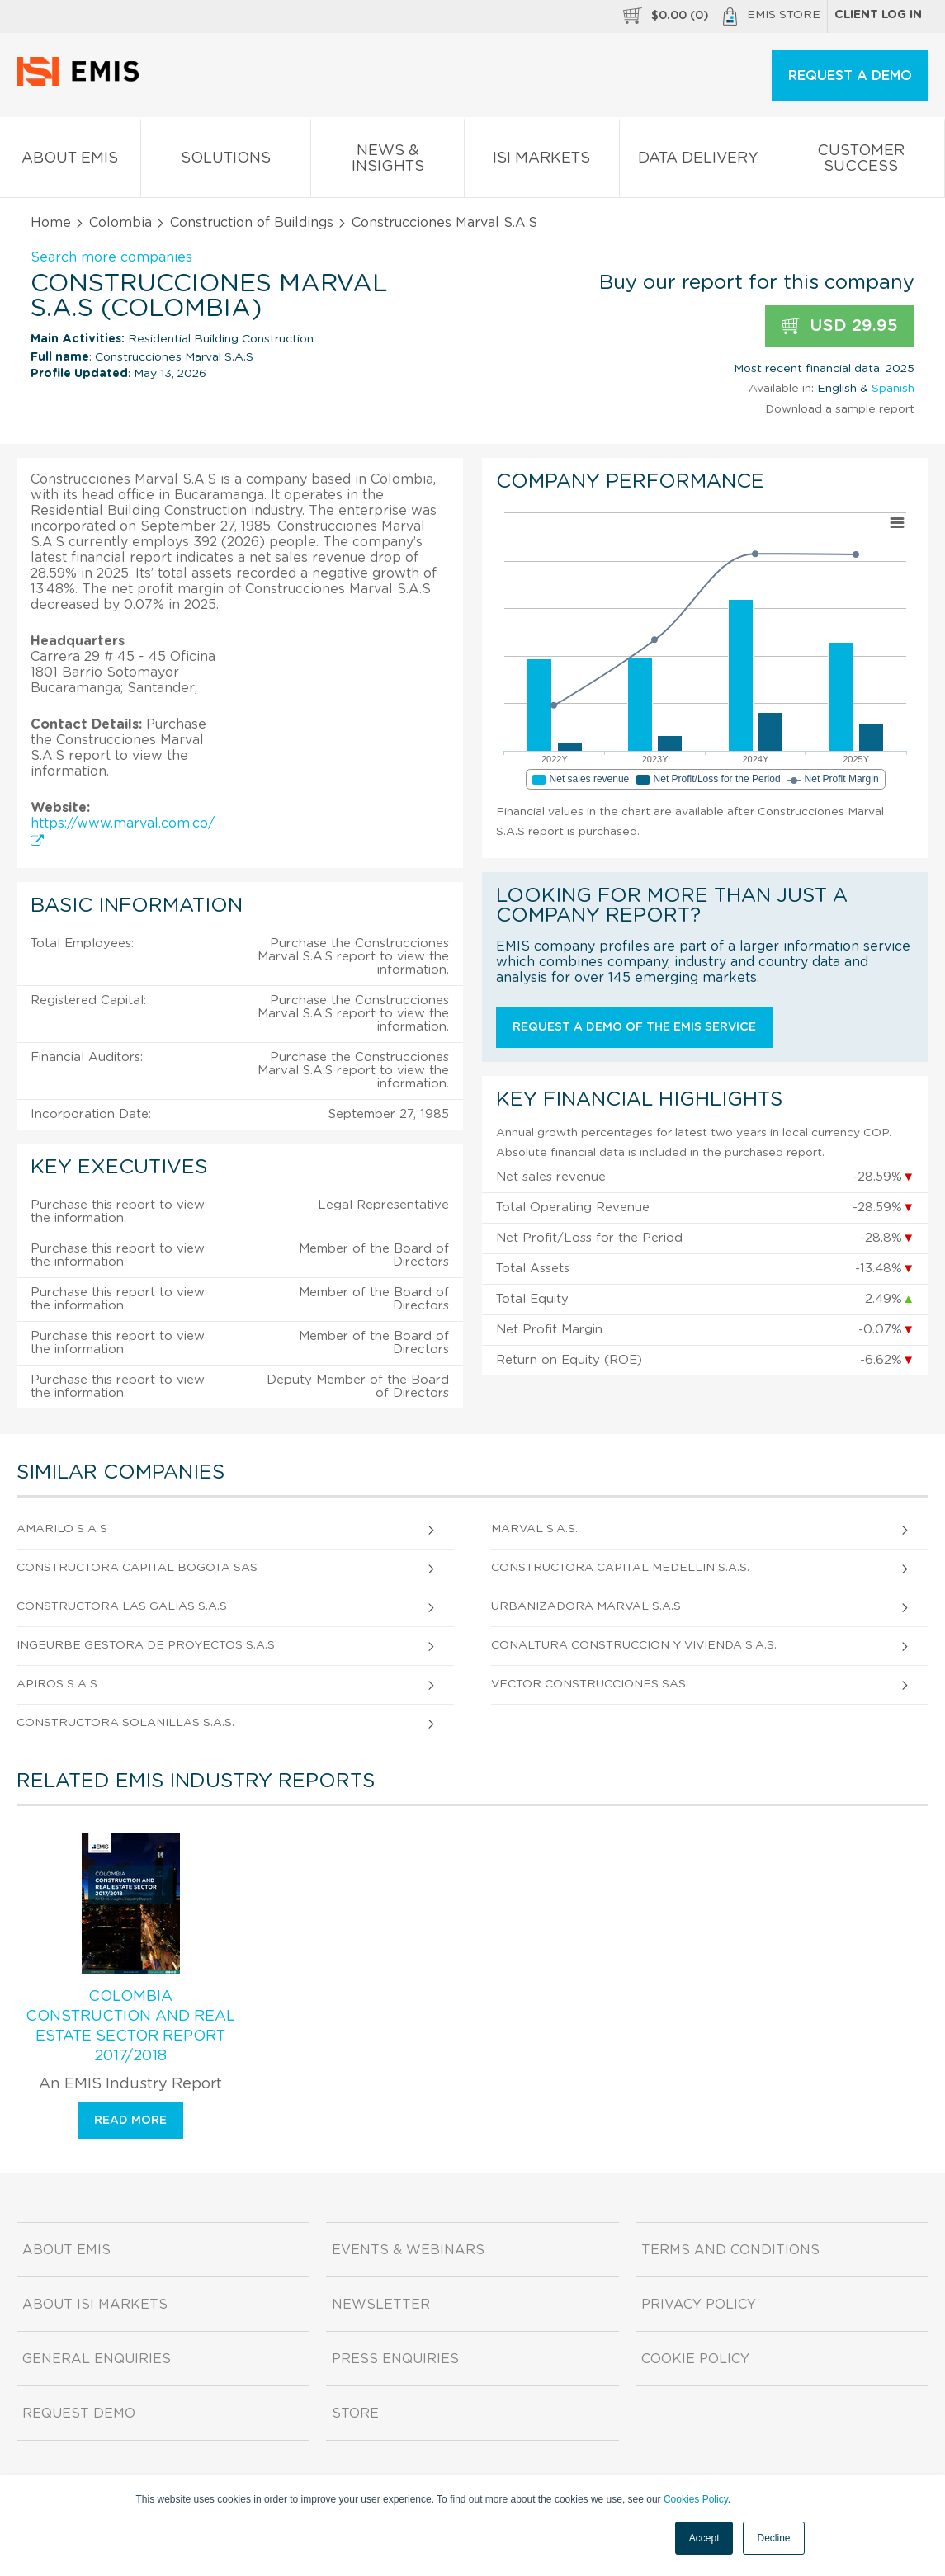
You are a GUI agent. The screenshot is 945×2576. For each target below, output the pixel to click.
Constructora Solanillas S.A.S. (125, 1723)
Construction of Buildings (251, 222)
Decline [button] (773, 2538)
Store (355, 2413)
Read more (130, 2120)
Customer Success (861, 162)
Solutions (226, 161)
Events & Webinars (408, 2250)
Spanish (893, 388)
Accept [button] (704, 2538)
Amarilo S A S (62, 1529)
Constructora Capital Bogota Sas (137, 1567)
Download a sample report (839, 409)
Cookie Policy (695, 2359)
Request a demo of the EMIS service (634, 1027)
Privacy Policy (698, 2304)
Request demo (78, 2413)
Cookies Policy (696, 2499)
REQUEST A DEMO (850, 76)
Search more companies (111, 257)
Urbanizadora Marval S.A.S (586, 1606)
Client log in (878, 15)
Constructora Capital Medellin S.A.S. (620, 1567)
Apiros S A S (57, 1684)
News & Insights (387, 162)
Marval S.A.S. (534, 1529)
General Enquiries (96, 2359)
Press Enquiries (395, 2359)
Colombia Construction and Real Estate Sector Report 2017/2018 (130, 2026)
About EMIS (70, 161)
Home (51, 222)
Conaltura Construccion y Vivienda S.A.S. (634, 1645)
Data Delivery (697, 161)
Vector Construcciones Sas (588, 1684)
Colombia (120, 222)
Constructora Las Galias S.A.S (122, 1606)
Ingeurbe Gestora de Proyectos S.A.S (146, 1645)
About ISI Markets (95, 2304)
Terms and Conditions (730, 2250)
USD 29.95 (840, 326)
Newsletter (381, 2304)
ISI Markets (541, 161)
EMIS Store (771, 16)
